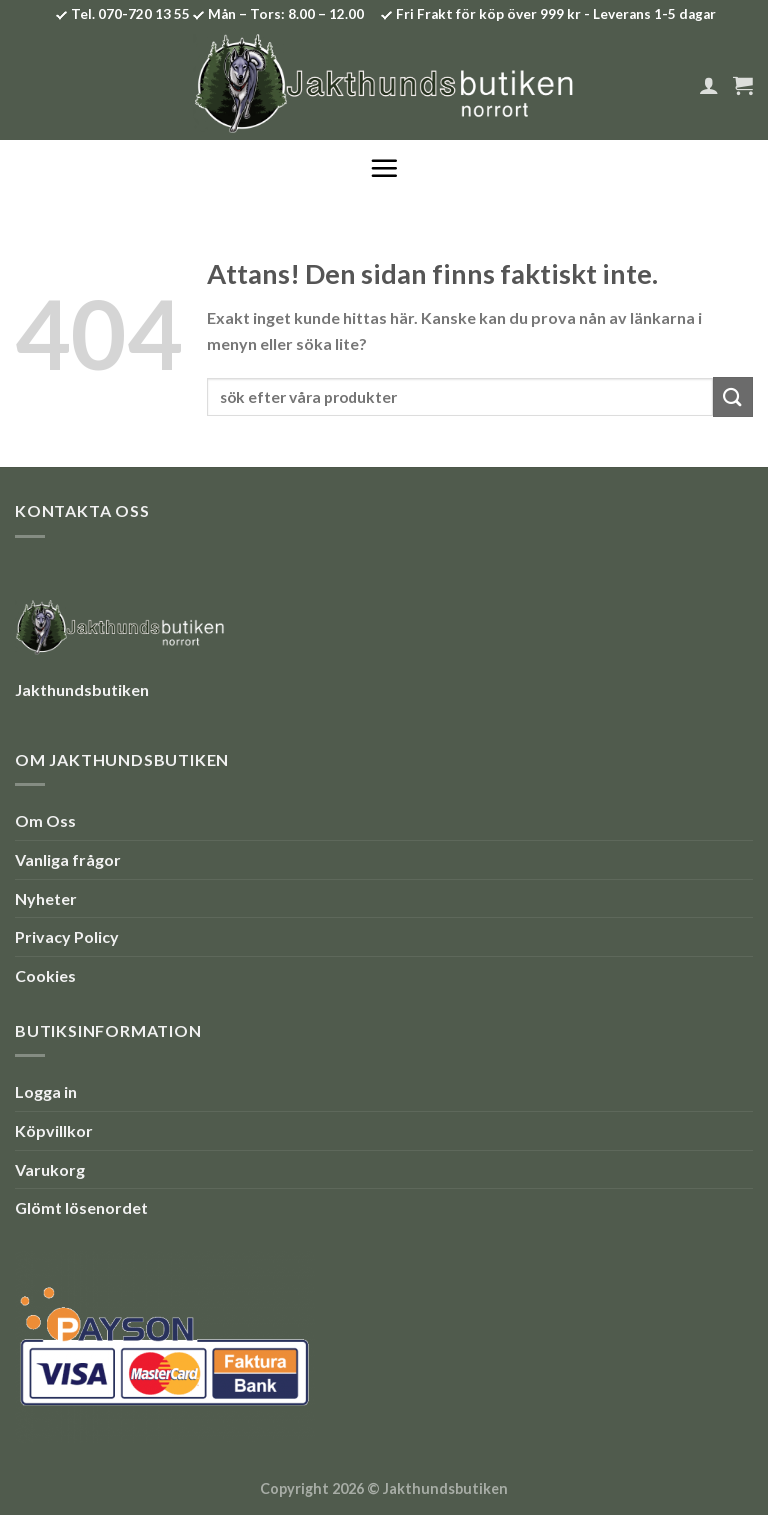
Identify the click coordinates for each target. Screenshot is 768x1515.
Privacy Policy (67, 936)
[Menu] (384, 168)
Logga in (46, 1091)
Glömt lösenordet (81, 1207)
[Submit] (733, 396)
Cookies (45, 975)
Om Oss (45, 820)
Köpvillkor (54, 1130)
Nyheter (46, 898)
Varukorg (50, 1169)
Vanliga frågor (68, 859)
